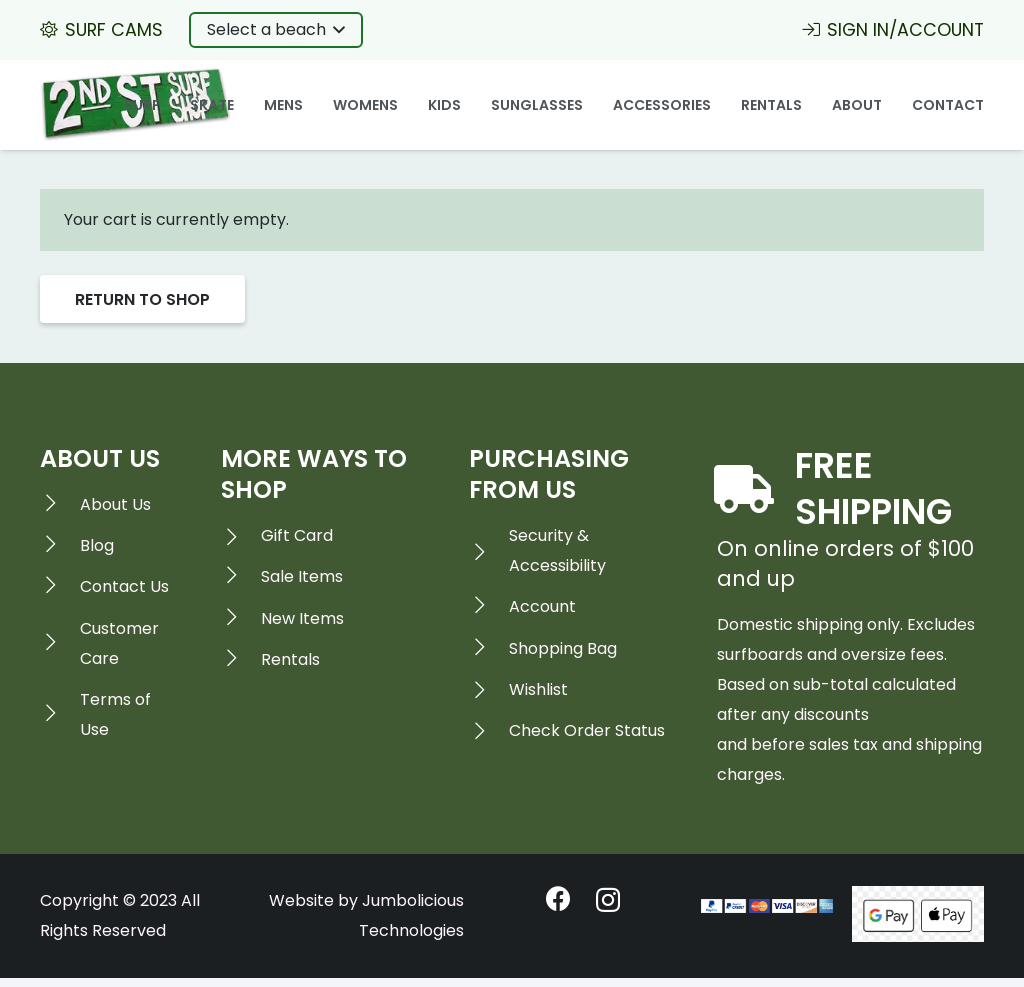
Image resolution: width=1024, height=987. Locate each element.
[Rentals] (241, 660)
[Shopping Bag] (489, 649)
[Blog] (60, 546)
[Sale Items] (241, 577)
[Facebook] (558, 898)
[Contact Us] (60, 587)
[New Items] (241, 619)
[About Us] (60, 505)
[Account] (489, 607)
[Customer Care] (60, 644)
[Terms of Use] (60, 715)
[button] (276, 30)
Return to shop (142, 299)
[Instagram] (608, 900)
